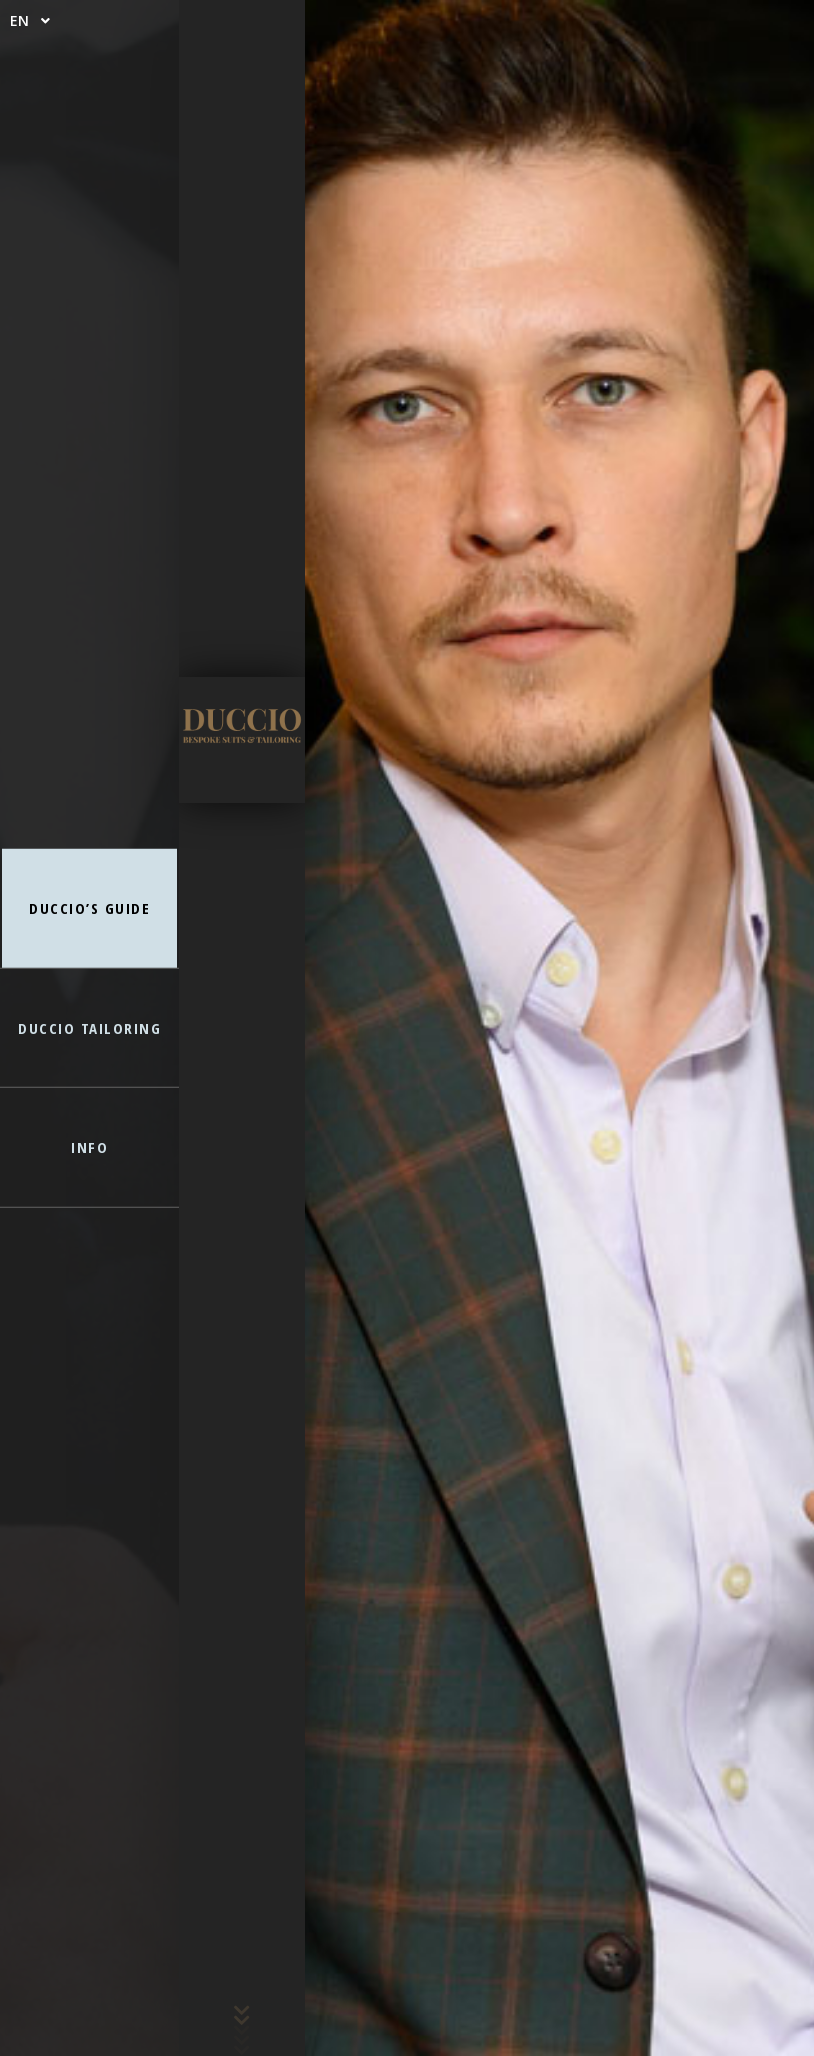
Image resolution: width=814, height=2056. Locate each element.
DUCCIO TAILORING (89, 1027)
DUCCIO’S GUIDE (89, 908)
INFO (89, 1147)
